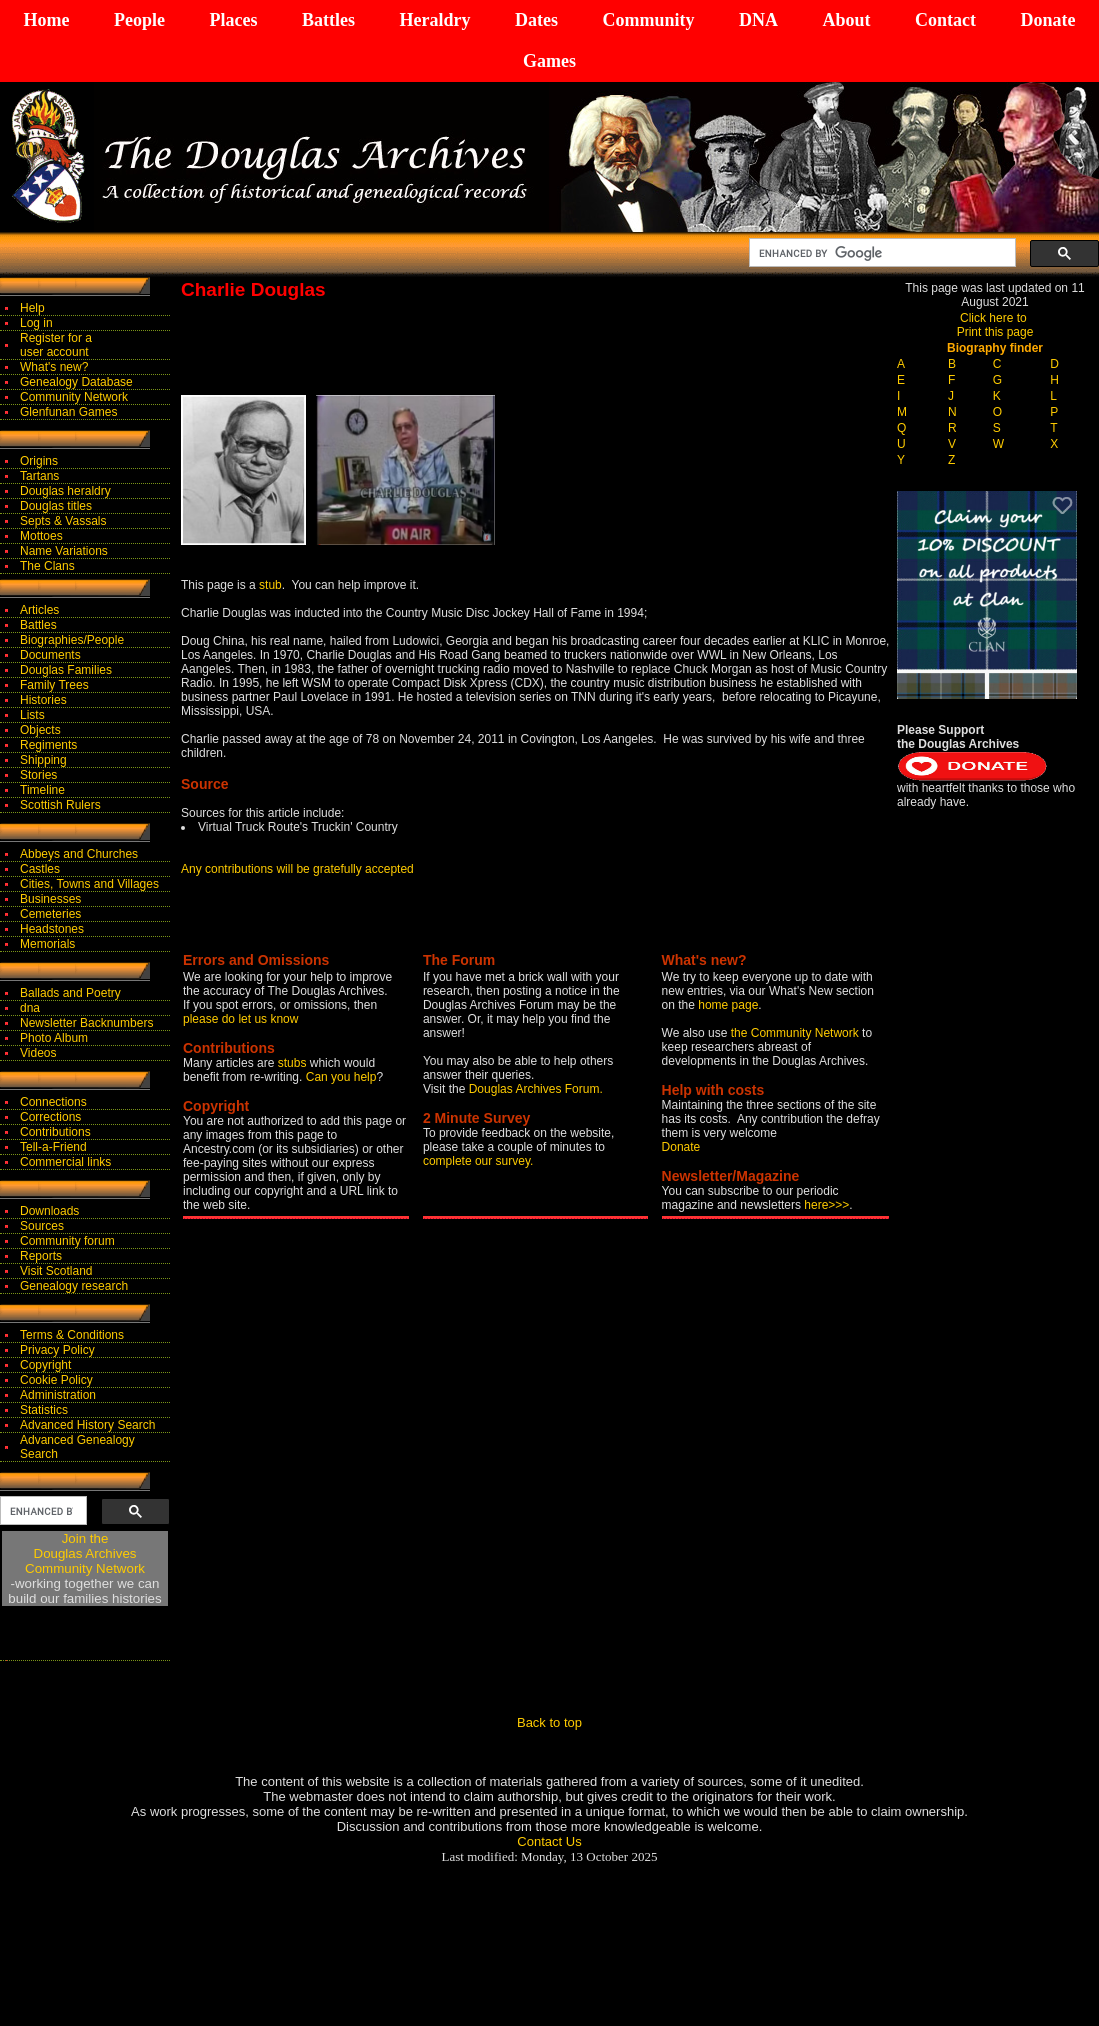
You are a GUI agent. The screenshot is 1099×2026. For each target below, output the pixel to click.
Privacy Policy (57, 1350)
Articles (39, 610)
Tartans (39, 476)
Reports (41, 1256)
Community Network (74, 397)
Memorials (47, 944)
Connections (53, 1102)
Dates (536, 20)
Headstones (52, 929)
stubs (294, 1063)
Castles (40, 869)
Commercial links (65, 1162)
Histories (43, 700)
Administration (58, 1395)
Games (549, 61)
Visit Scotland (56, 1271)
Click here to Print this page (995, 325)
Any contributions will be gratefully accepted (297, 869)
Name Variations (64, 551)
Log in (36, 323)
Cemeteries (50, 914)
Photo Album (54, 1038)
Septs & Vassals (63, 521)
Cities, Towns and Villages (89, 884)
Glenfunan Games (68, 412)
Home (47, 20)
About (846, 20)
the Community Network (796, 1033)
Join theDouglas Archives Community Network (85, 1553)
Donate (1047, 20)
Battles (328, 20)
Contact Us (549, 1841)
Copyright (45, 1365)
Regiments (48, 745)
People (139, 20)
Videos (38, 1053)
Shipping (43, 760)
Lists (32, 715)
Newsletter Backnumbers (86, 1023)
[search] (880, 253)
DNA (758, 20)
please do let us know (240, 1019)
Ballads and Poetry (70, 993)
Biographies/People (72, 640)
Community (648, 20)
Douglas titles (56, 506)
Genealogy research (74, 1286)
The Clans (47, 566)
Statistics (44, 1410)
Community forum (67, 1241)
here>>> (826, 1205)
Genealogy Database (76, 382)
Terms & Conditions (72, 1335)
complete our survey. (478, 1161)
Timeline (42, 790)
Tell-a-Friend (53, 1147)
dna (30, 1008)
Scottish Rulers (60, 805)
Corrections (50, 1117)
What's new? (54, 367)
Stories (38, 775)
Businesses (50, 899)
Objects (40, 730)
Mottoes (41, 536)
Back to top (549, 1722)
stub (270, 585)
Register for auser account (56, 345)
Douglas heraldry (65, 491)
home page (728, 1005)
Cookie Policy (56, 1380)
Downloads (49, 1211)
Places (233, 20)
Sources (42, 1226)
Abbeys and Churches (79, 854)
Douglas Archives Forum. (536, 1089)
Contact (945, 20)
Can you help (341, 1077)
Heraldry (434, 20)
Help (32, 308)
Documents (50, 655)
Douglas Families (66, 670)
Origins (39, 461)
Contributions (55, 1132)
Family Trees (54, 685)
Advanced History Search (87, 1425)
